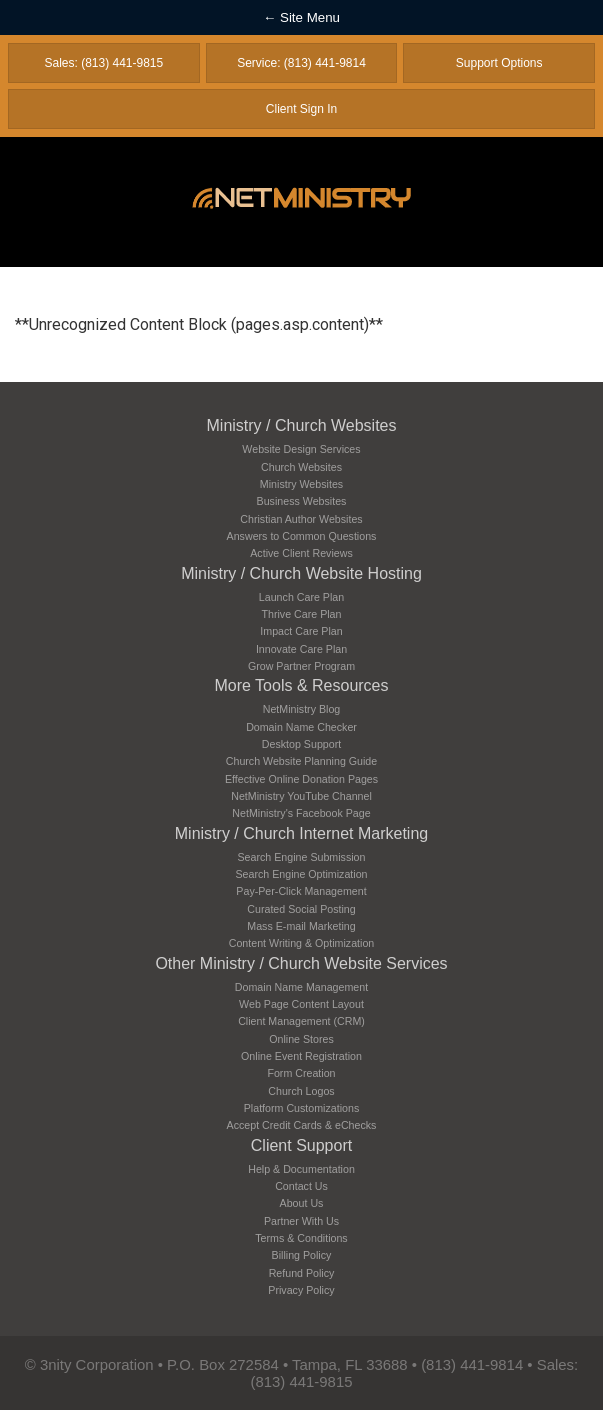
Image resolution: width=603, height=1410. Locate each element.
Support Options (499, 63)
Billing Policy (302, 1255)
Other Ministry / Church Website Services (301, 963)
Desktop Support (301, 744)
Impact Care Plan (301, 631)
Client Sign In (301, 109)
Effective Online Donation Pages (301, 779)
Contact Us (301, 1186)
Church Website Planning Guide (301, 761)
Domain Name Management (301, 987)
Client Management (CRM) (301, 1021)
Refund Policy (302, 1273)
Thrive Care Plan (302, 614)
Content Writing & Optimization (302, 943)
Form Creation (301, 1073)
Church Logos (301, 1091)
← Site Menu (301, 17)
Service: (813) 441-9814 (301, 63)
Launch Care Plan (301, 597)
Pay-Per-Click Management (301, 891)
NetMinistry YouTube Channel (301, 796)
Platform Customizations (301, 1108)
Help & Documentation (301, 1169)
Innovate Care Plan (301, 649)
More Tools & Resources (302, 685)
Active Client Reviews (301, 553)
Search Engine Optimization (301, 874)
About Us (302, 1203)
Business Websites (302, 501)
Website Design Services (301, 449)
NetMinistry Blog (302, 709)
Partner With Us (301, 1221)
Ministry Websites (301, 484)
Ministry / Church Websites (302, 425)
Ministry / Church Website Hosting (301, 573)
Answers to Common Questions (302, 536)
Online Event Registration (301, 1056)
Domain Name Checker (301, 727)
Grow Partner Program (301, 666)
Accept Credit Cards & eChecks (302, 1125)
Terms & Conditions (301, 1238)
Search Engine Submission (302, 857)
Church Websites (301, 467)
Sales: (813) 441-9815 (103, 63)
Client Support (301, 1145)
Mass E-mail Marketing (301, 926)
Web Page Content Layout (301, 1004)
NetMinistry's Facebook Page (301, 813)
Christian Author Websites (301, 519)
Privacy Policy (301, 1290)
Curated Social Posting (301, 909)
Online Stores (301, 1039)
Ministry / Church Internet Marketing (301, 833)
